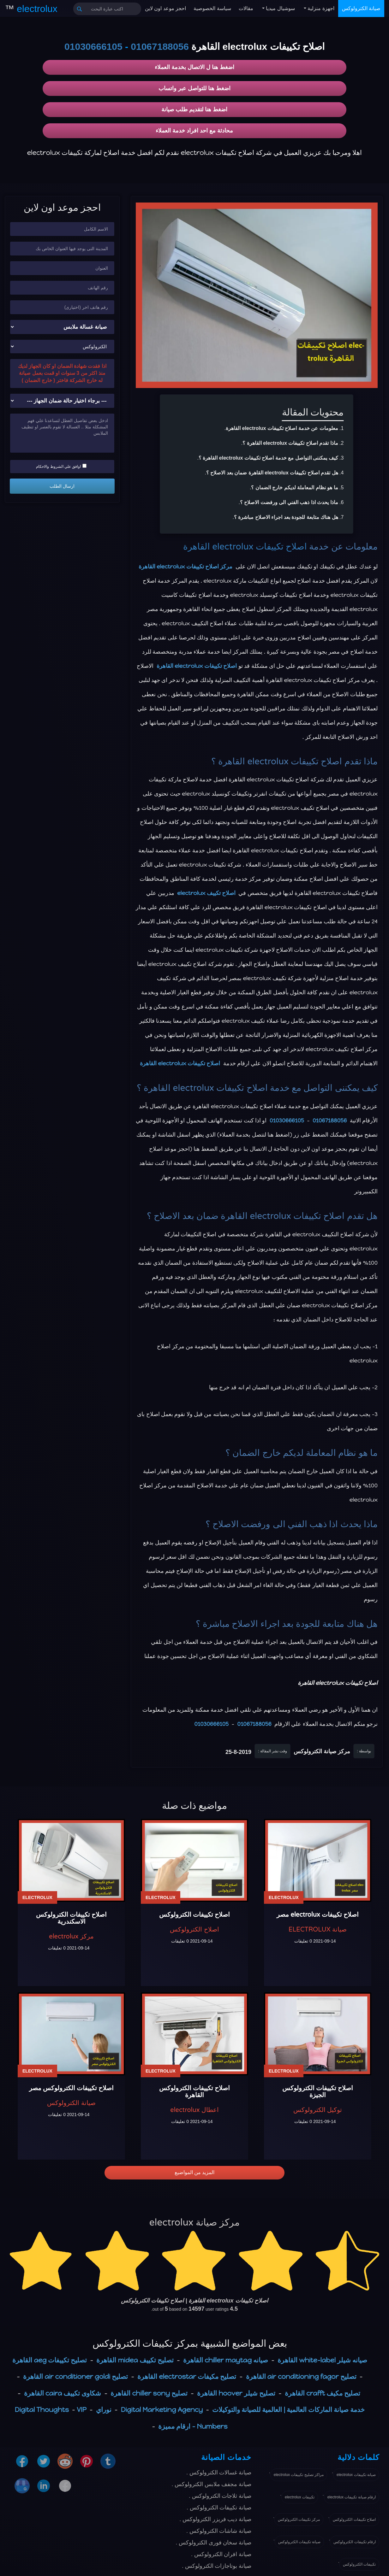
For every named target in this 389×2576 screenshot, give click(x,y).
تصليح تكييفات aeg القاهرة (49, 2360)
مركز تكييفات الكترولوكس (299, 2519)
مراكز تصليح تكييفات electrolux (299, 2475)
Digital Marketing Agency (162, 2410)
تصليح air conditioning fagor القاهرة (301, 2376)
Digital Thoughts (42, 2410)
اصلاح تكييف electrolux (206, 893)
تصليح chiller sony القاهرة (149, 2393)
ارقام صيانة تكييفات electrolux (351, 2497)
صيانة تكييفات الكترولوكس (299, 2542)
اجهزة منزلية (320, 8)
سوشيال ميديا (280, 8)
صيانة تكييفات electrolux (356, 2475)
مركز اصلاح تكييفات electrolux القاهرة (186, 566)
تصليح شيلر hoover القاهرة (236, 2393)
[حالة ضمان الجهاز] (62, 400)
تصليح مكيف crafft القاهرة (322, 2393)
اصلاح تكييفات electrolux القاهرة (245, 546)
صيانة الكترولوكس (361, 8)
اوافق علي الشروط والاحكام (61, 466)
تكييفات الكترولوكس (359, 2564)
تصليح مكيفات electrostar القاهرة (186, 2376)
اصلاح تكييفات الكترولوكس (354, 2519)
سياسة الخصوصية (212, 8)
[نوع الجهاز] (62, 327)
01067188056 (160, 46)
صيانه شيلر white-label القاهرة (322, 2360)
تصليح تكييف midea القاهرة (134, 2360)
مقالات (246, 8)
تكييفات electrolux (299, 2497)
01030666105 (93, 46)
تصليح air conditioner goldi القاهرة (75, 2376)
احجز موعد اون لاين (165, 8)
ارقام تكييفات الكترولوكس (354, 2542)
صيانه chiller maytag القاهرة (225, 2360)
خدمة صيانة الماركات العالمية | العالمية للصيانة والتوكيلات (288, 2410)
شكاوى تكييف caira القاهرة (62, 2393)
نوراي (103, 2410)
